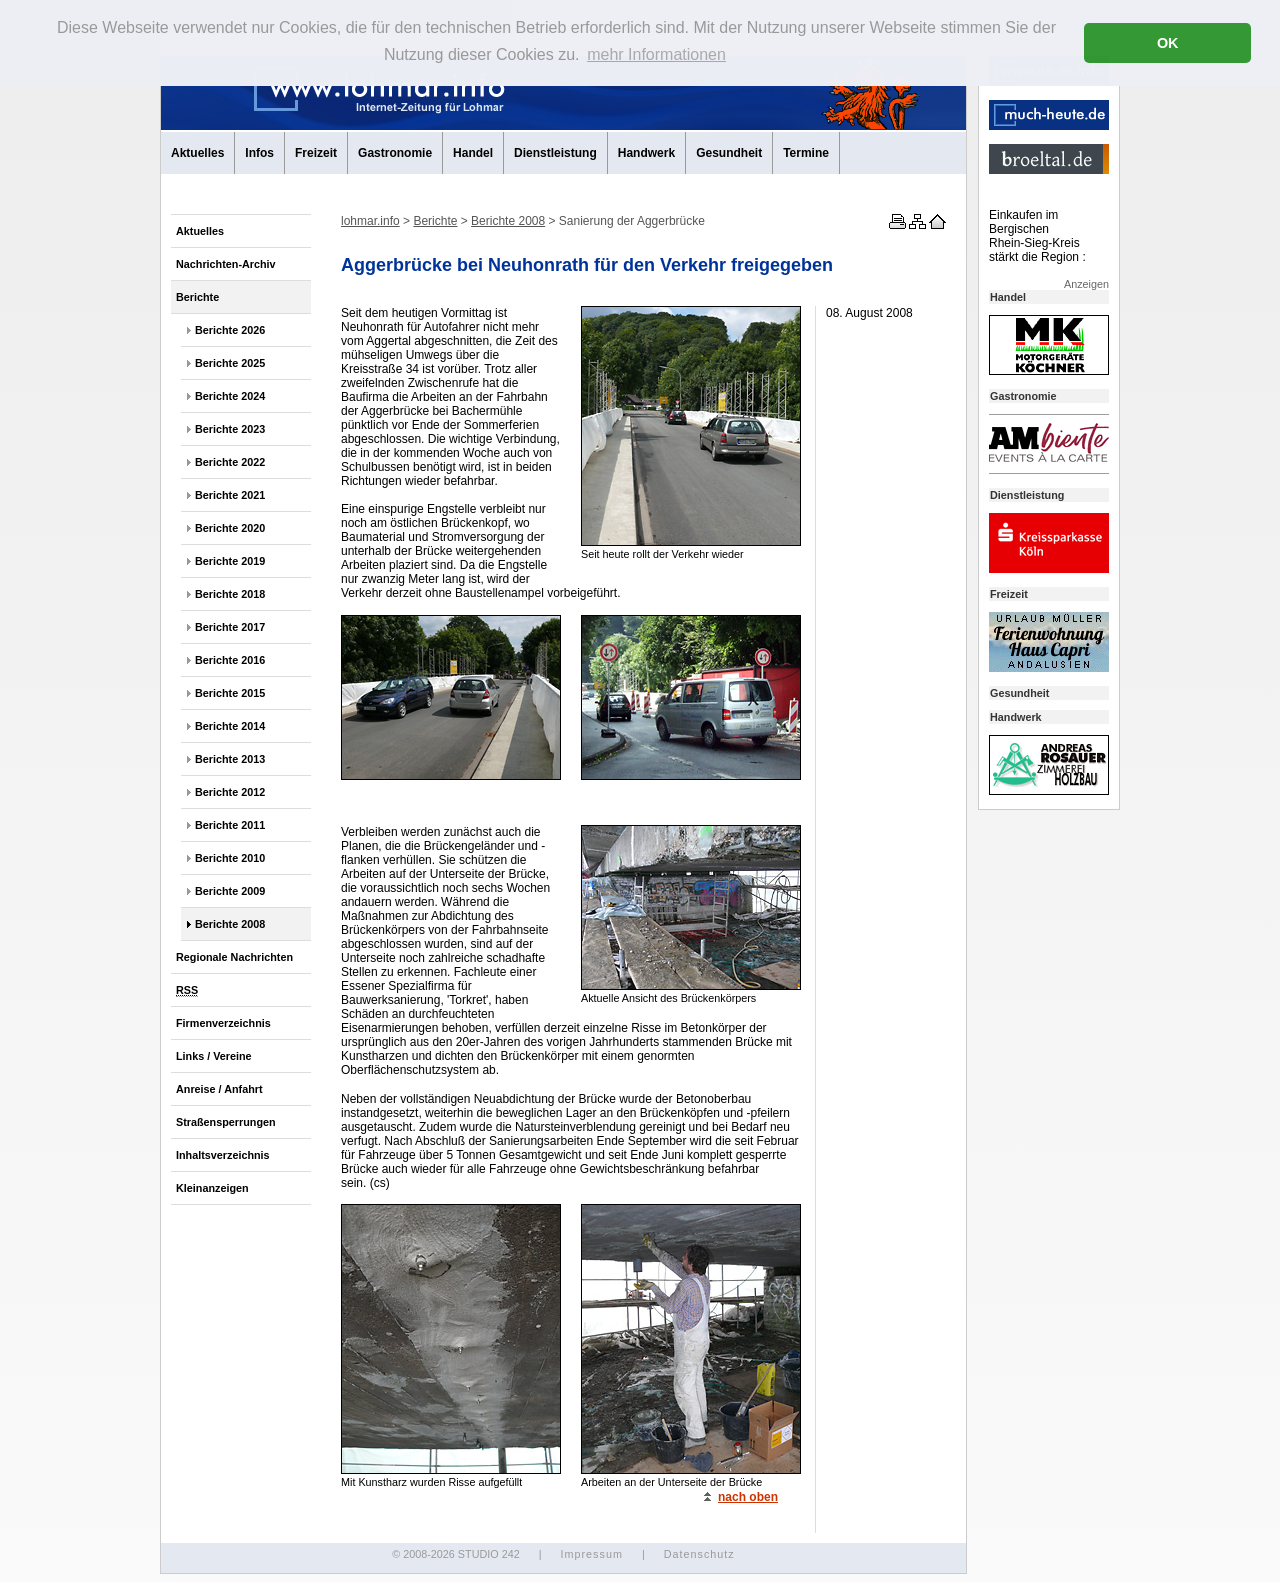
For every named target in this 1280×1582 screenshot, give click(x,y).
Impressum (591, 1554)
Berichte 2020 (230, 528)
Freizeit (316, 153)
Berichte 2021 (230, 495)
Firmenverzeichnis (223, 1023)
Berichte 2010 (230, 858)
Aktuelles (197, 153)
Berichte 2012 (230, 792)
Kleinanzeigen (212, 1188)
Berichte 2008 (230, 924)
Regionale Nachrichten (234, 957)
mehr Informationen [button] (656, 54)
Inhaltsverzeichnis (223, 1155)
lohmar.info (370, 221)
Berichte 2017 (230, 627)
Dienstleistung (555, 153)
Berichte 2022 (230, 462)
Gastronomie (395, 153)
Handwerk (646, 153)
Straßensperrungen (226, 1122)
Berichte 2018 (230, 594)
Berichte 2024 (230, 396)
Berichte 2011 (230, 825)
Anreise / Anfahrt (219, 1089)
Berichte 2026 (230, 330)
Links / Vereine (214, 1056)
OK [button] (1168, 43)
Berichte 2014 (230, 726)
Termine (806, 153)
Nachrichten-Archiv (226, 264)
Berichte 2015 (230, 693)
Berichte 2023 (230, 429)
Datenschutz (699, 1554)
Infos (259, 153)
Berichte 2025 (230, 363)
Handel (473, 153)
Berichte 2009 (230, 891)
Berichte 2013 (230, 759)
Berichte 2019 (230, 561)
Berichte (197, 297)
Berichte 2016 (230, 660)
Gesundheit (729, 153)
